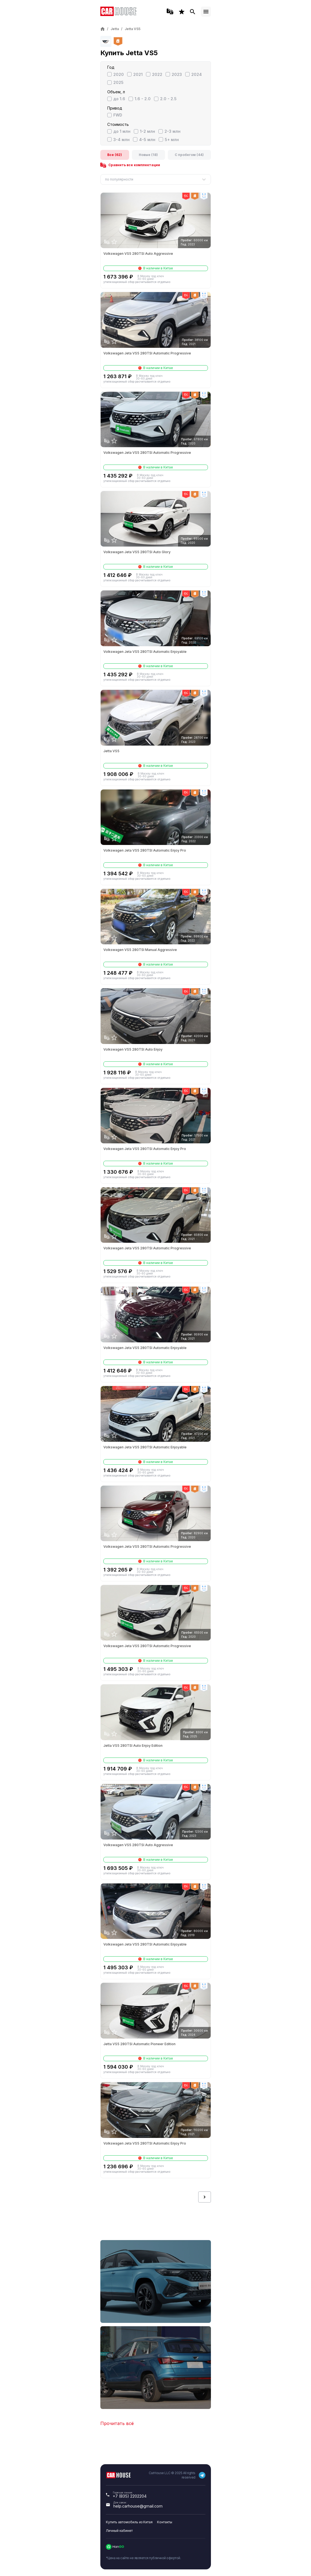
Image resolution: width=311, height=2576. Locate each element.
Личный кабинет (119, 2531)
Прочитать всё (117, 2423)
